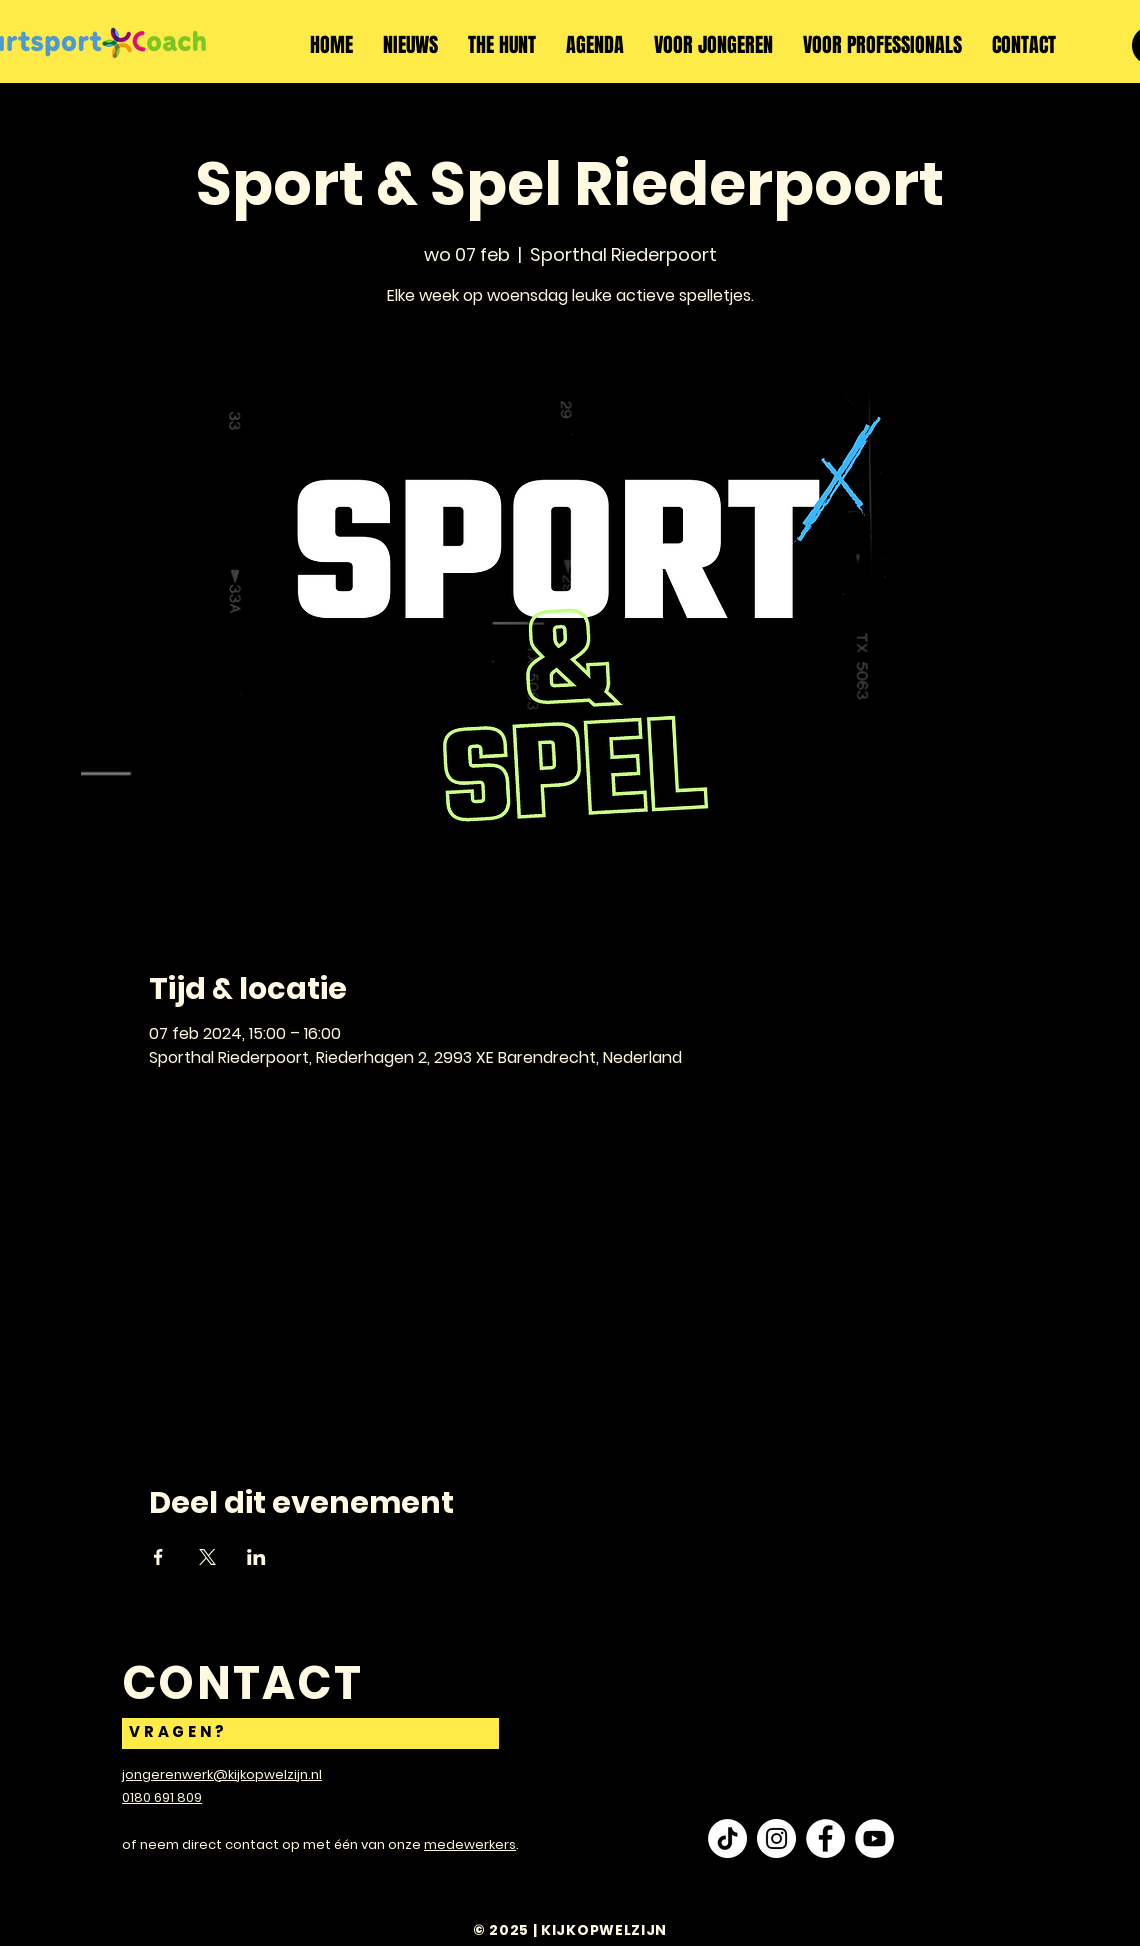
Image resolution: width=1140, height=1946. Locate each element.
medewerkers (470, 1844)
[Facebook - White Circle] (825, 1838)
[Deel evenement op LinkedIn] (256, 1557)
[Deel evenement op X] (207, 1557)
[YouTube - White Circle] (874, 1838)
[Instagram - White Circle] (776, 1838)
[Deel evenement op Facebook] (158, 1557)
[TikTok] (727, 1838)
